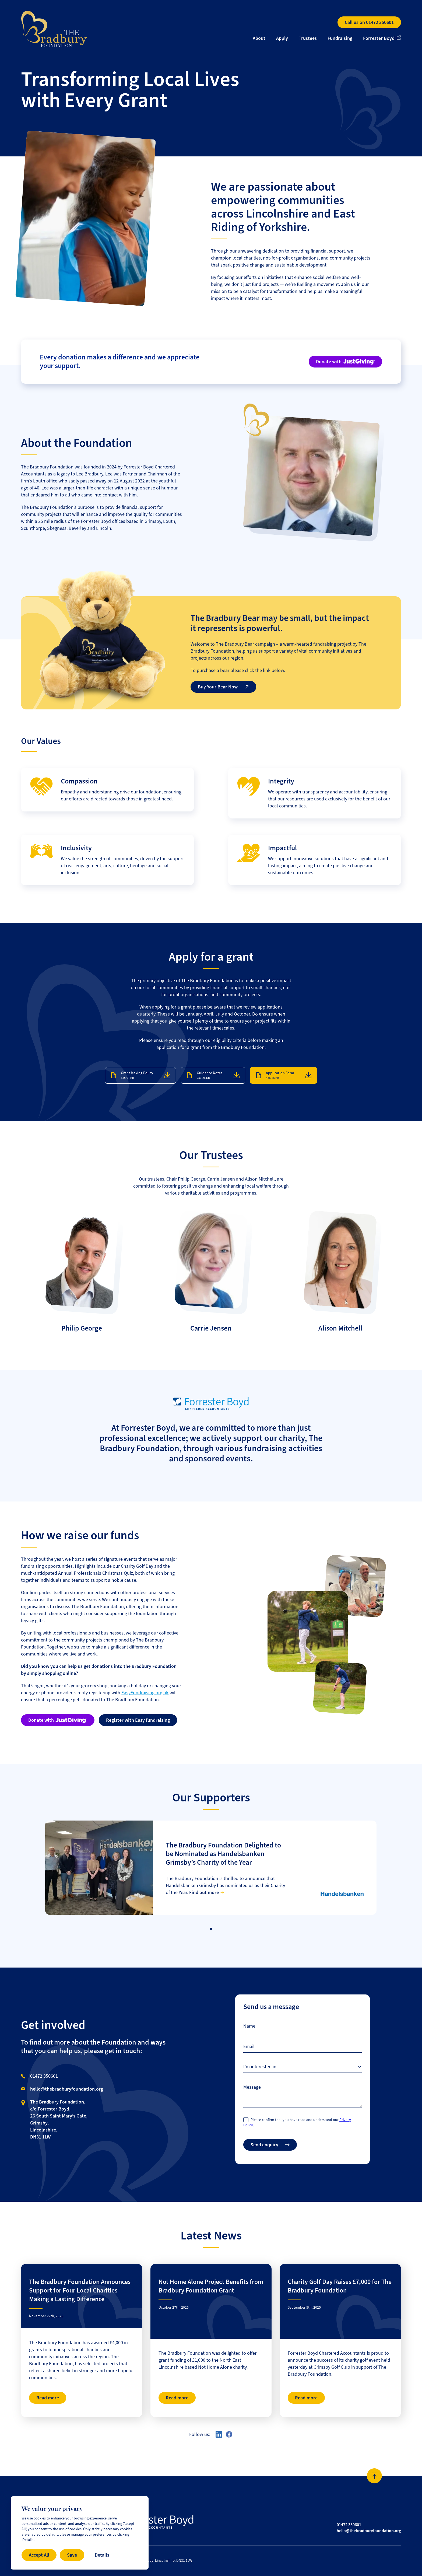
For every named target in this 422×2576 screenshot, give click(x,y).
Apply (282, 38)
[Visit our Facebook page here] (229, 2434)
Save (72, 2555)
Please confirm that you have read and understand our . (297, 2122)
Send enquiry (270, 2145)
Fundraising (340, 38)
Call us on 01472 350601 (369, 22)
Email (249, 2046)
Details (102, 2555)
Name (249, 2026)
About (259, 38)
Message (252, 2087)
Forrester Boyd (379, 38)
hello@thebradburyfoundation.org (66, 2089)
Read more (47, 2398)
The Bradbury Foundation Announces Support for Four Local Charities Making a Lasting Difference (80, 2290)
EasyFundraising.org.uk (144, 1693)
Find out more (204, 1892)
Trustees (308, 38)
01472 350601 (44, 2076)
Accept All (39, 2555)
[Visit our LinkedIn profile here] (219, 2434)
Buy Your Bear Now (223, 687)
